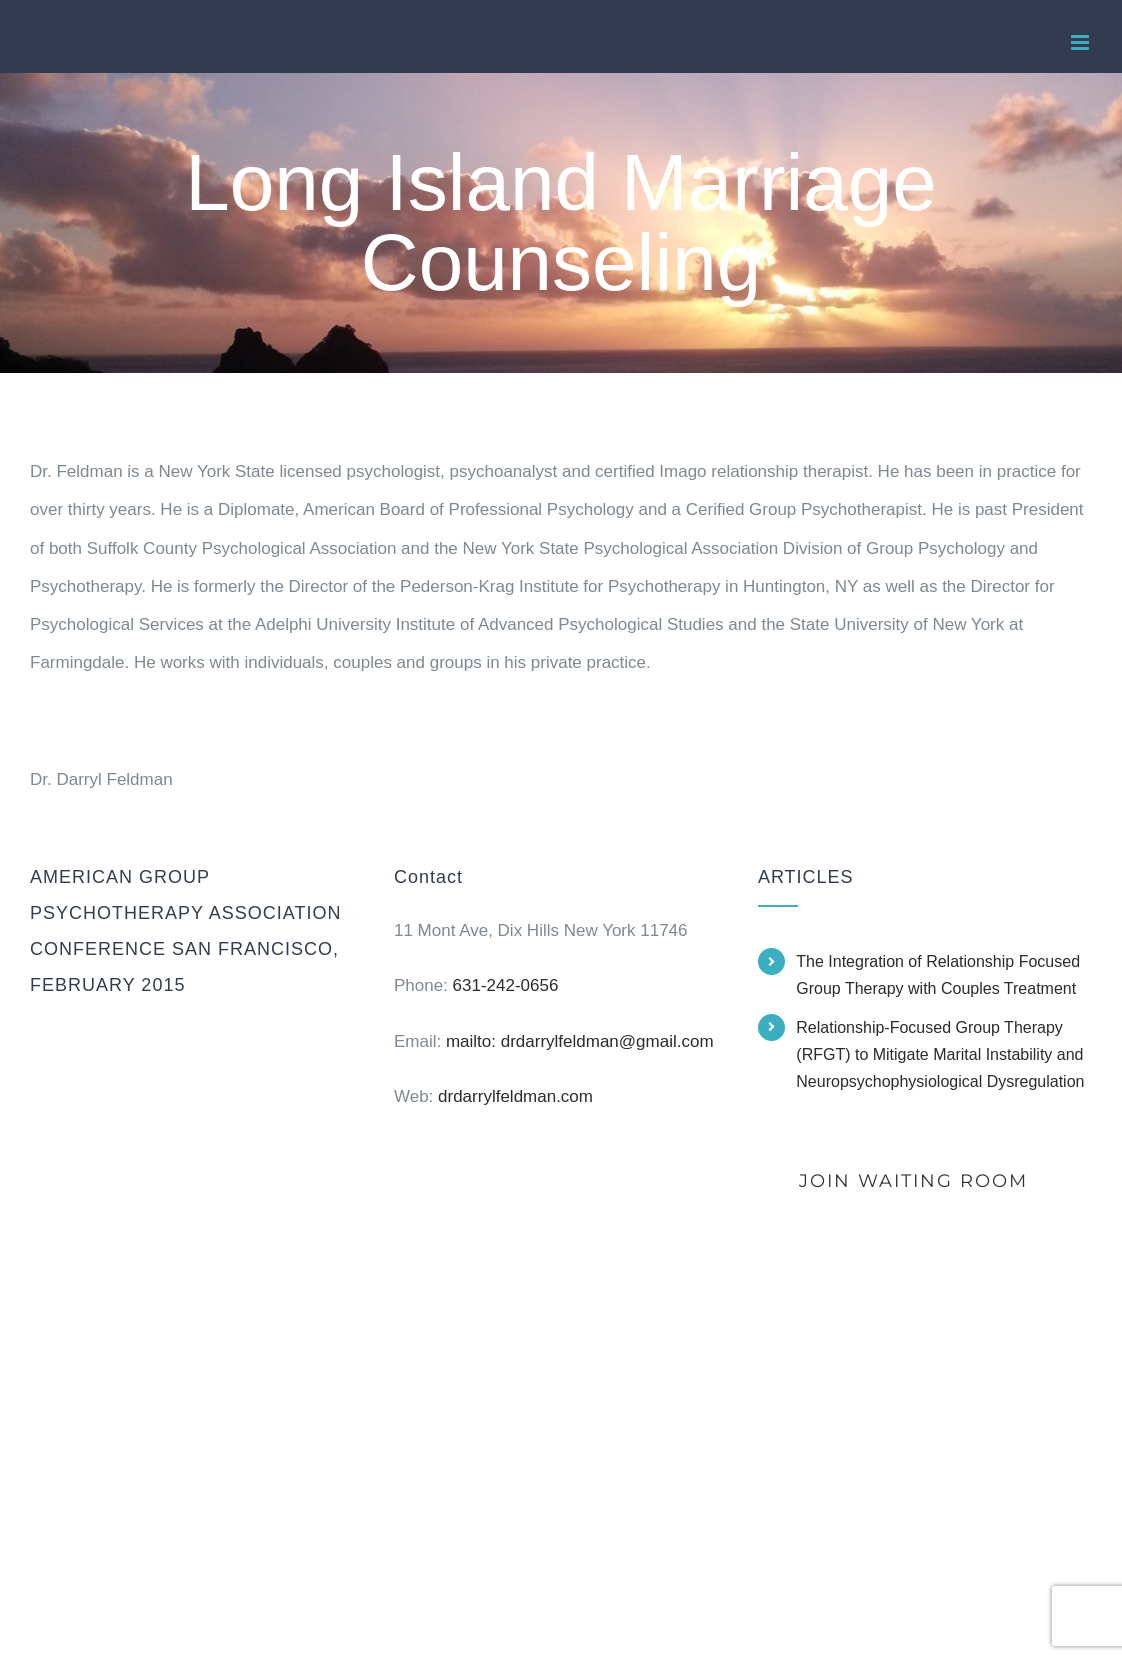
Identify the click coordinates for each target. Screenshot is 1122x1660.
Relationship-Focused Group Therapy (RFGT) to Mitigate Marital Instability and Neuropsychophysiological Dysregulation (940, 1054)
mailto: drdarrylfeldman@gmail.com (580, 1041)
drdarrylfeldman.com (515, 1096)
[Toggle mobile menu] (1081, 42)
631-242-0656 (506, 985)
